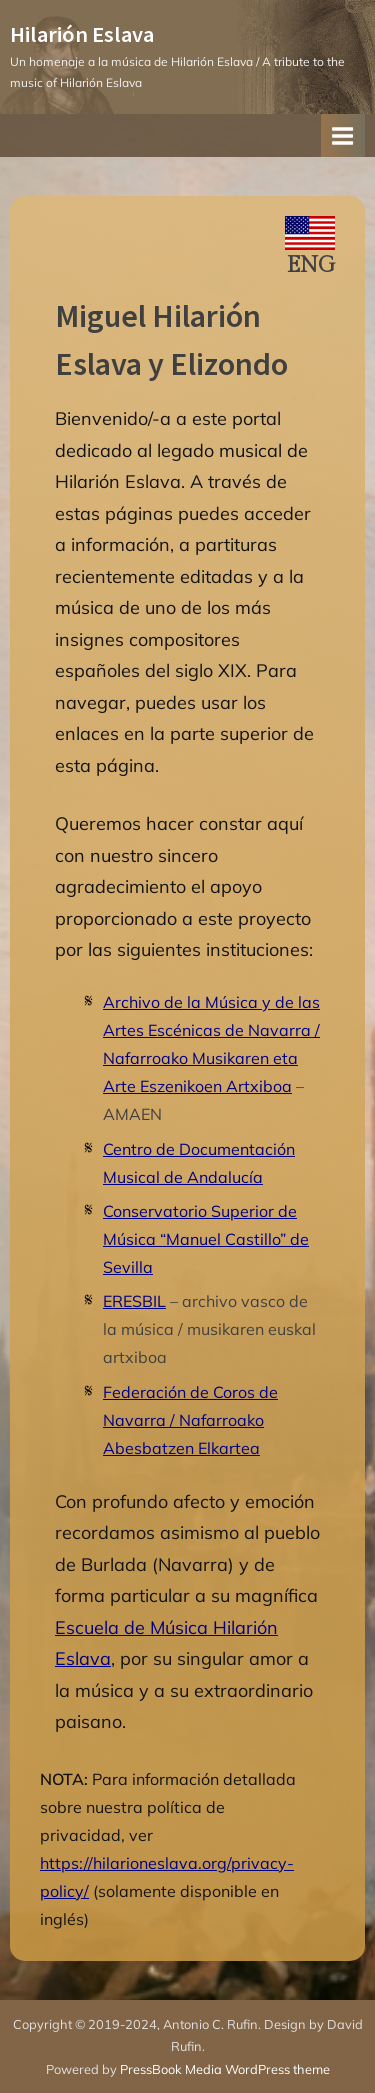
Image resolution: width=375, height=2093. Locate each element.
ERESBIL (134, 1301)
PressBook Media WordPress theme (225, 2069)
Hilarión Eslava (82, 34)
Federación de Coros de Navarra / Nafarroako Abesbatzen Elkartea (190, 1420)
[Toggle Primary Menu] (343, 135)
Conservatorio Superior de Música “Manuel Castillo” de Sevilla (206, 1239)
